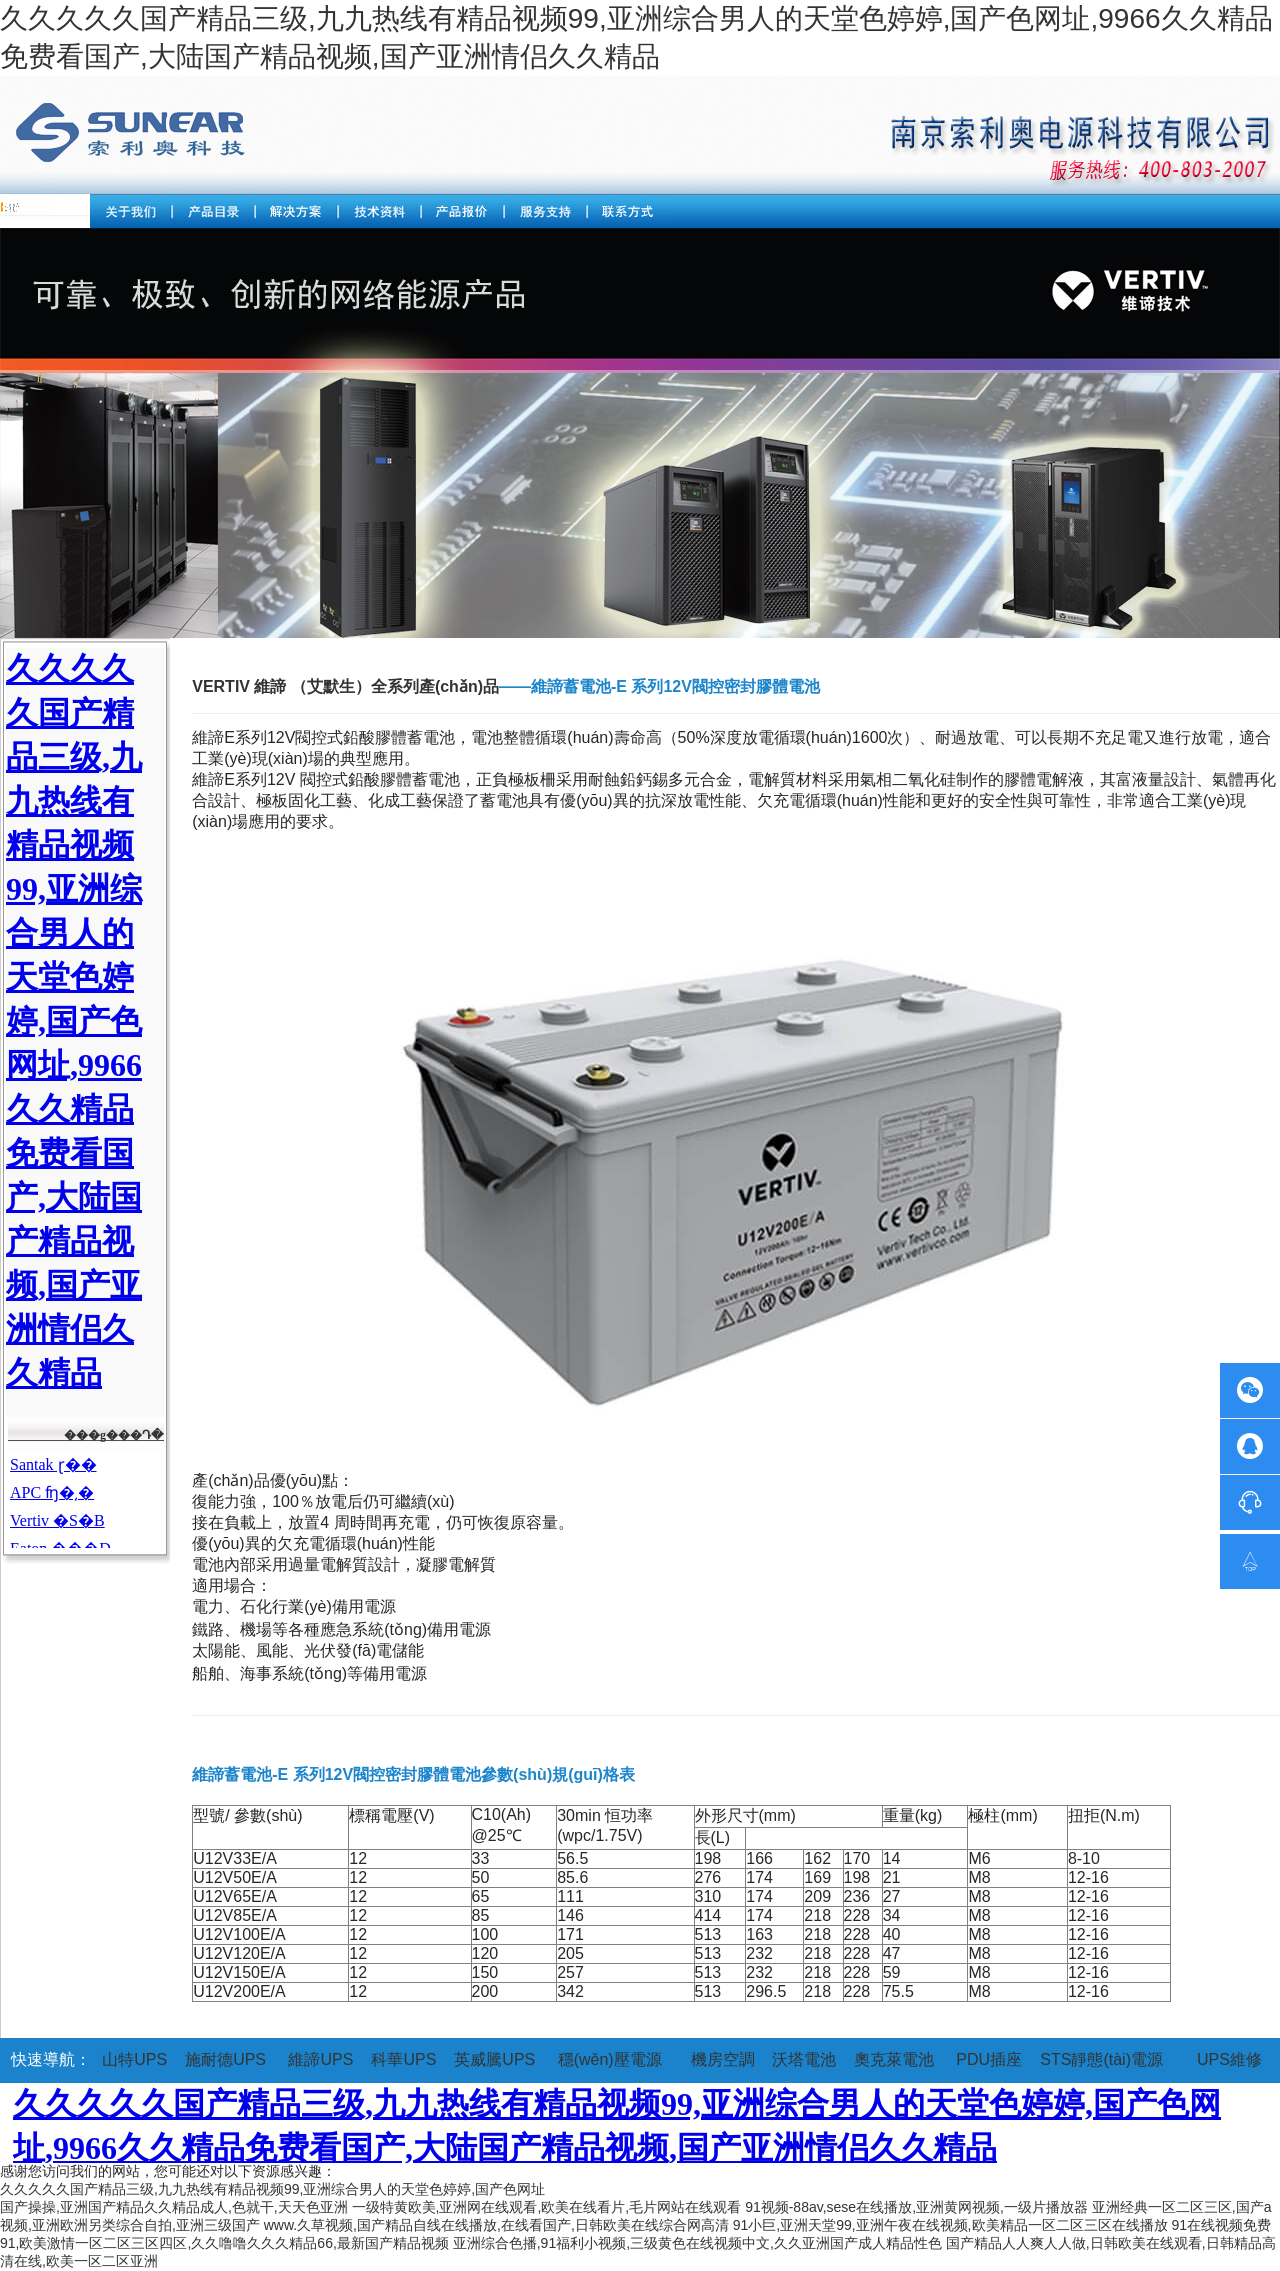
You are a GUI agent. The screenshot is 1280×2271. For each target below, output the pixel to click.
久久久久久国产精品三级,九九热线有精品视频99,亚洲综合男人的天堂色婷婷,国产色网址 (272, 2189)
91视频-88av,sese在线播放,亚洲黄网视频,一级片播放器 (916, 2207)
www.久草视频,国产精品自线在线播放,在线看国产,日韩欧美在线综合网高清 (496, 2225)
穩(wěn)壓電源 (610, 2059)
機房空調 (723, 2059)
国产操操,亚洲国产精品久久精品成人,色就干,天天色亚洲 (174, 2207)
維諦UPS (320, 2059)
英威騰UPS (494, 2059)
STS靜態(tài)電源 (1101, 2059)
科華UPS (403, 2059)
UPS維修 (1229, 2059)
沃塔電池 (804, 2059)
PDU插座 (989, 2059)
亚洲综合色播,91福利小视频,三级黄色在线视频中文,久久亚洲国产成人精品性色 (697, 2243)
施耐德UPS (225, 2059)
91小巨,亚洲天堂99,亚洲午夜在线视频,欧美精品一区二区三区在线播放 (950, 2225)
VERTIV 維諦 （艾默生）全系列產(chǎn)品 (345, 686)
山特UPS (134, 2059)
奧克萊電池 (894, 2059)
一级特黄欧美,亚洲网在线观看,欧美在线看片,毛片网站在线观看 (547, 2207)
